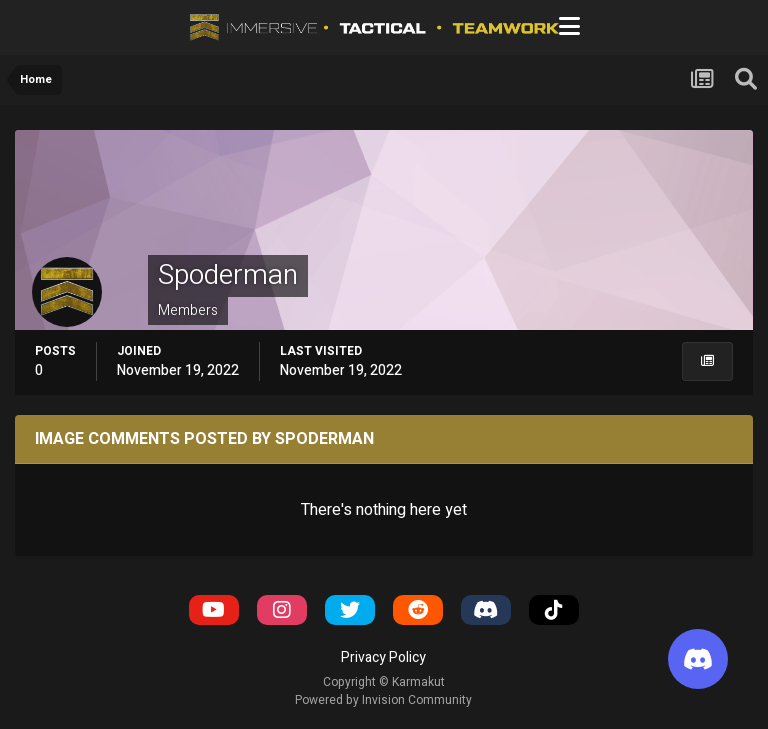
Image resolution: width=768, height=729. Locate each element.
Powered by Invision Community (383, 700)
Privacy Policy (383, 657)
